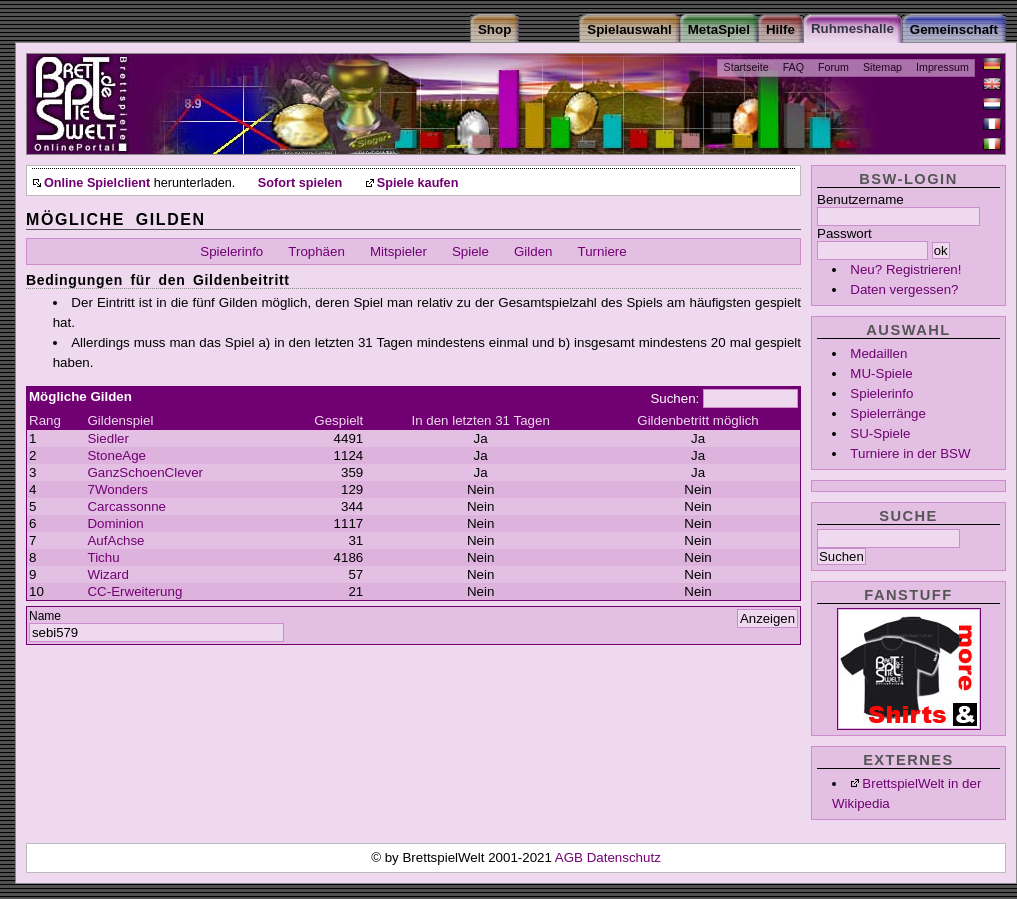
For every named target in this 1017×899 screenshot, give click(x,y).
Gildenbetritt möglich (698, 420)
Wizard (107, 574)
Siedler (108, 438)
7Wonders (117, 489)
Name (45, 616)
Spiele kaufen (418, 183)
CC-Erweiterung (134, 591)
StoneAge (116, 455)
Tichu (103, 557)
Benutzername (860, 199)
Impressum (942, 67)
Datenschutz (624, 857)
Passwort (844, 233)
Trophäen (316, 251)
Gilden (533, 251)
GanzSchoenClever (145, 472)
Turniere (602, 251)
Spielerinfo (881, 393)
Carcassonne (126, 506)
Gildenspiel (120, 420)
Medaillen (878, 353)
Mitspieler (398, 251)
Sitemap (882, 67)
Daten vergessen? (904, 289)
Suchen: (674, 398)
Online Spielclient (97, 183)
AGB (571, 857)
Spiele (470, 251)
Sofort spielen (300, 183)
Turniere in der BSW (910, 453)
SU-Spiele (880, 433)
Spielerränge (888, 413)
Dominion (115, 523)
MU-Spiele (881, 373)
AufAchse (115, 540)
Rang (45, 420)
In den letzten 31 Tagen (480, 420)
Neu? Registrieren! (905, 269)
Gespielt (338, 420)
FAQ (793, 67)
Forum (833, 67)
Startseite (746, 67)
